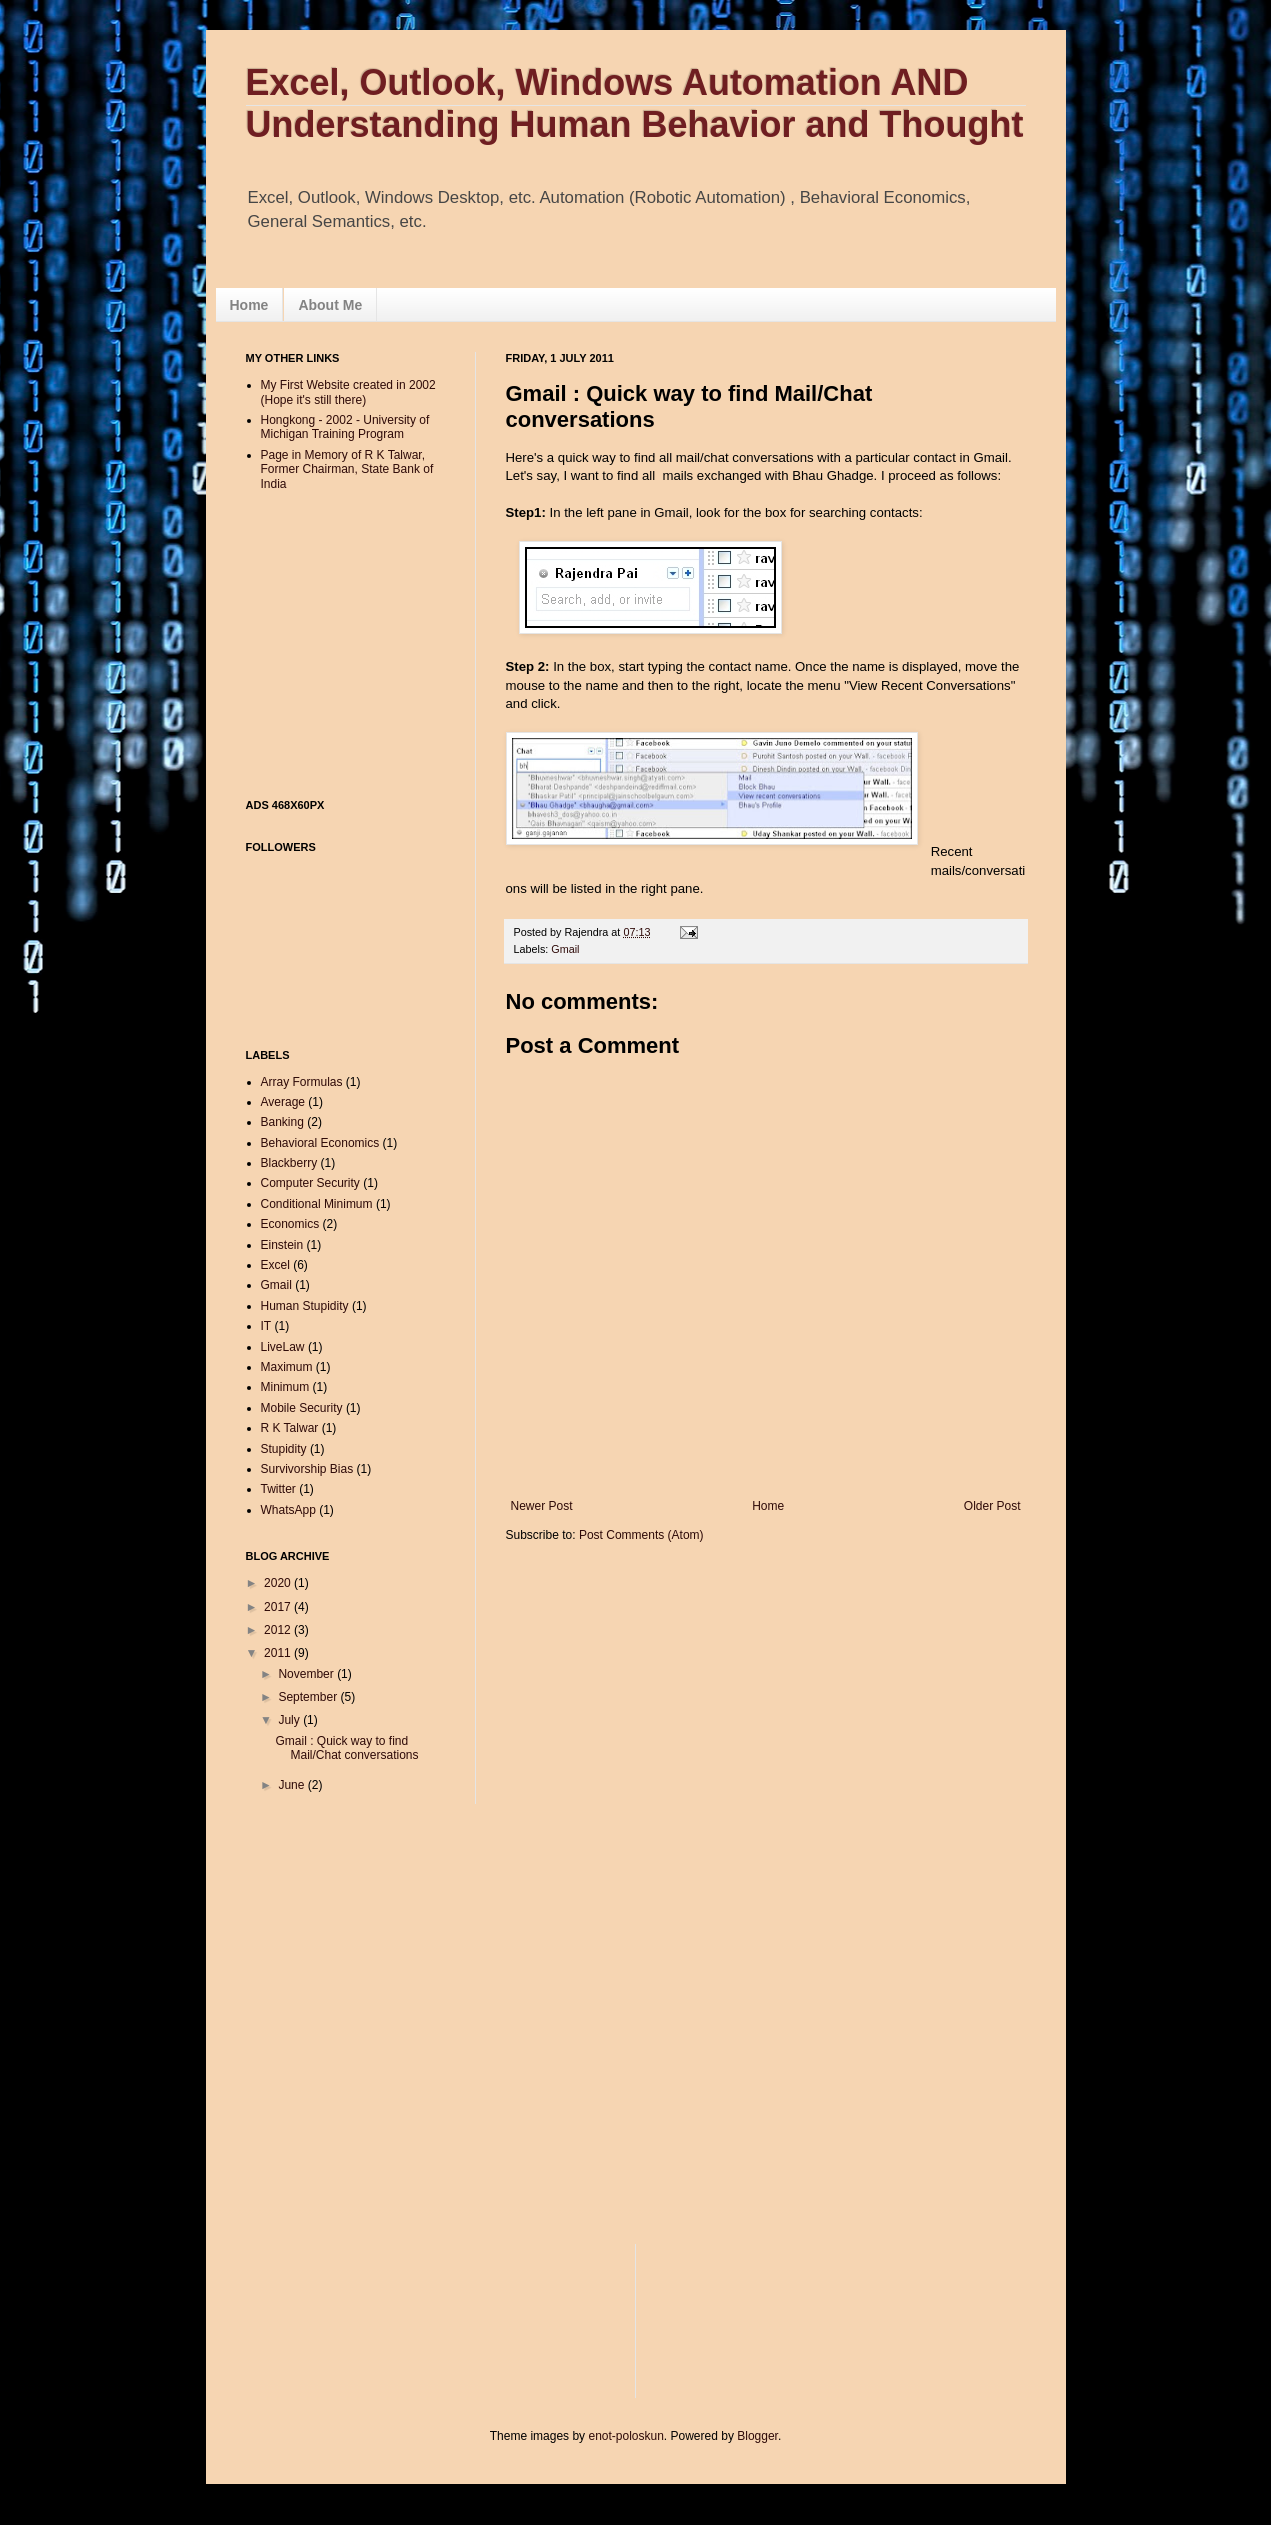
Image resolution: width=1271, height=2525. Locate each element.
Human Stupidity (305, 1306)
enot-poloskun (625, 2436)
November (307, 1674)
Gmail (565, 949)
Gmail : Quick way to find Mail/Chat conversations (346, 1748)
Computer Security (310, 1183)
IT (266, 1326)
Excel (275, 1265)
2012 (279, 1630)
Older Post (992, 1506)
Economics (290, 1224)
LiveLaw (283, 1347)
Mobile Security (302, 1408)
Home (249, 305)
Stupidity (284, 1449)
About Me (330, 305)
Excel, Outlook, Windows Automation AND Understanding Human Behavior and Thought (635, 103)
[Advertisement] (610, 151)
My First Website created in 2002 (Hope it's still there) (348, 392)
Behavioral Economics (320, 1143)
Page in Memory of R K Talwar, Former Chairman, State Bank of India (347, 469)
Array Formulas (302, 1082)
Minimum (285, 1387)
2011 (279, 1653)
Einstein (282, 1245)
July (290, 1720)
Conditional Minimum (317, 1204)
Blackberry (289, 1163)
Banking (282, 1122)
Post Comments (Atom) (641, 1535)
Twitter (278, 1489)
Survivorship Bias (307, 1469)
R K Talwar (290, 1428)
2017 (279, 1607)
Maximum (287, 1367)
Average (283, 1102)
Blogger (757, 2436)
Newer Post (542, 1506)
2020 (279, 1583)
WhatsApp (288, 1510)
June (292, 1785)
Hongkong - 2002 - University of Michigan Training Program (345, 427)
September (309, 1697)
